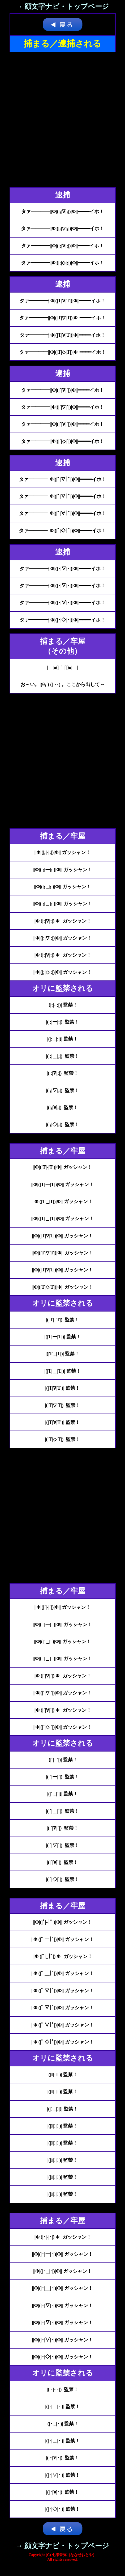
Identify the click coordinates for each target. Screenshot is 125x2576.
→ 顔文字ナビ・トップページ (62, 6)
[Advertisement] (62, 119)
